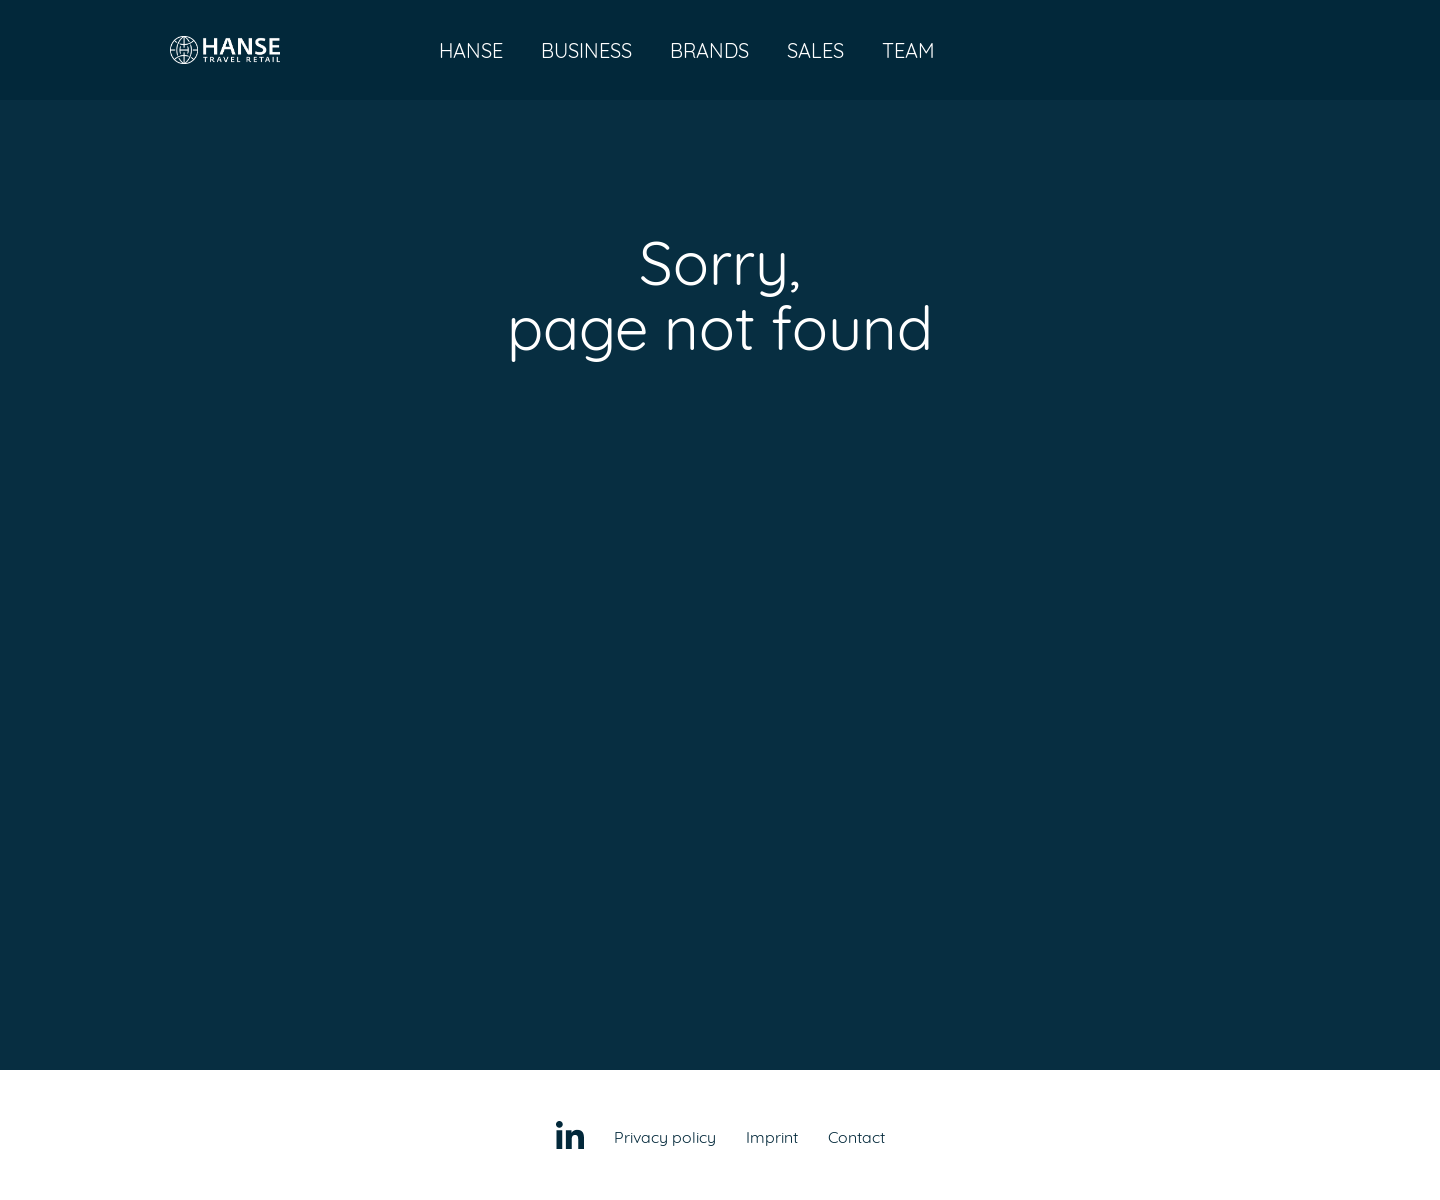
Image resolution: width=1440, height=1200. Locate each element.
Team (908, 50)
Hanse (471, 50)
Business (586, 50)
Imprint (772, 1137)
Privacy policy (665, 1137)
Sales (815, 50)
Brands (709, 50)
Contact (856, 1137)
